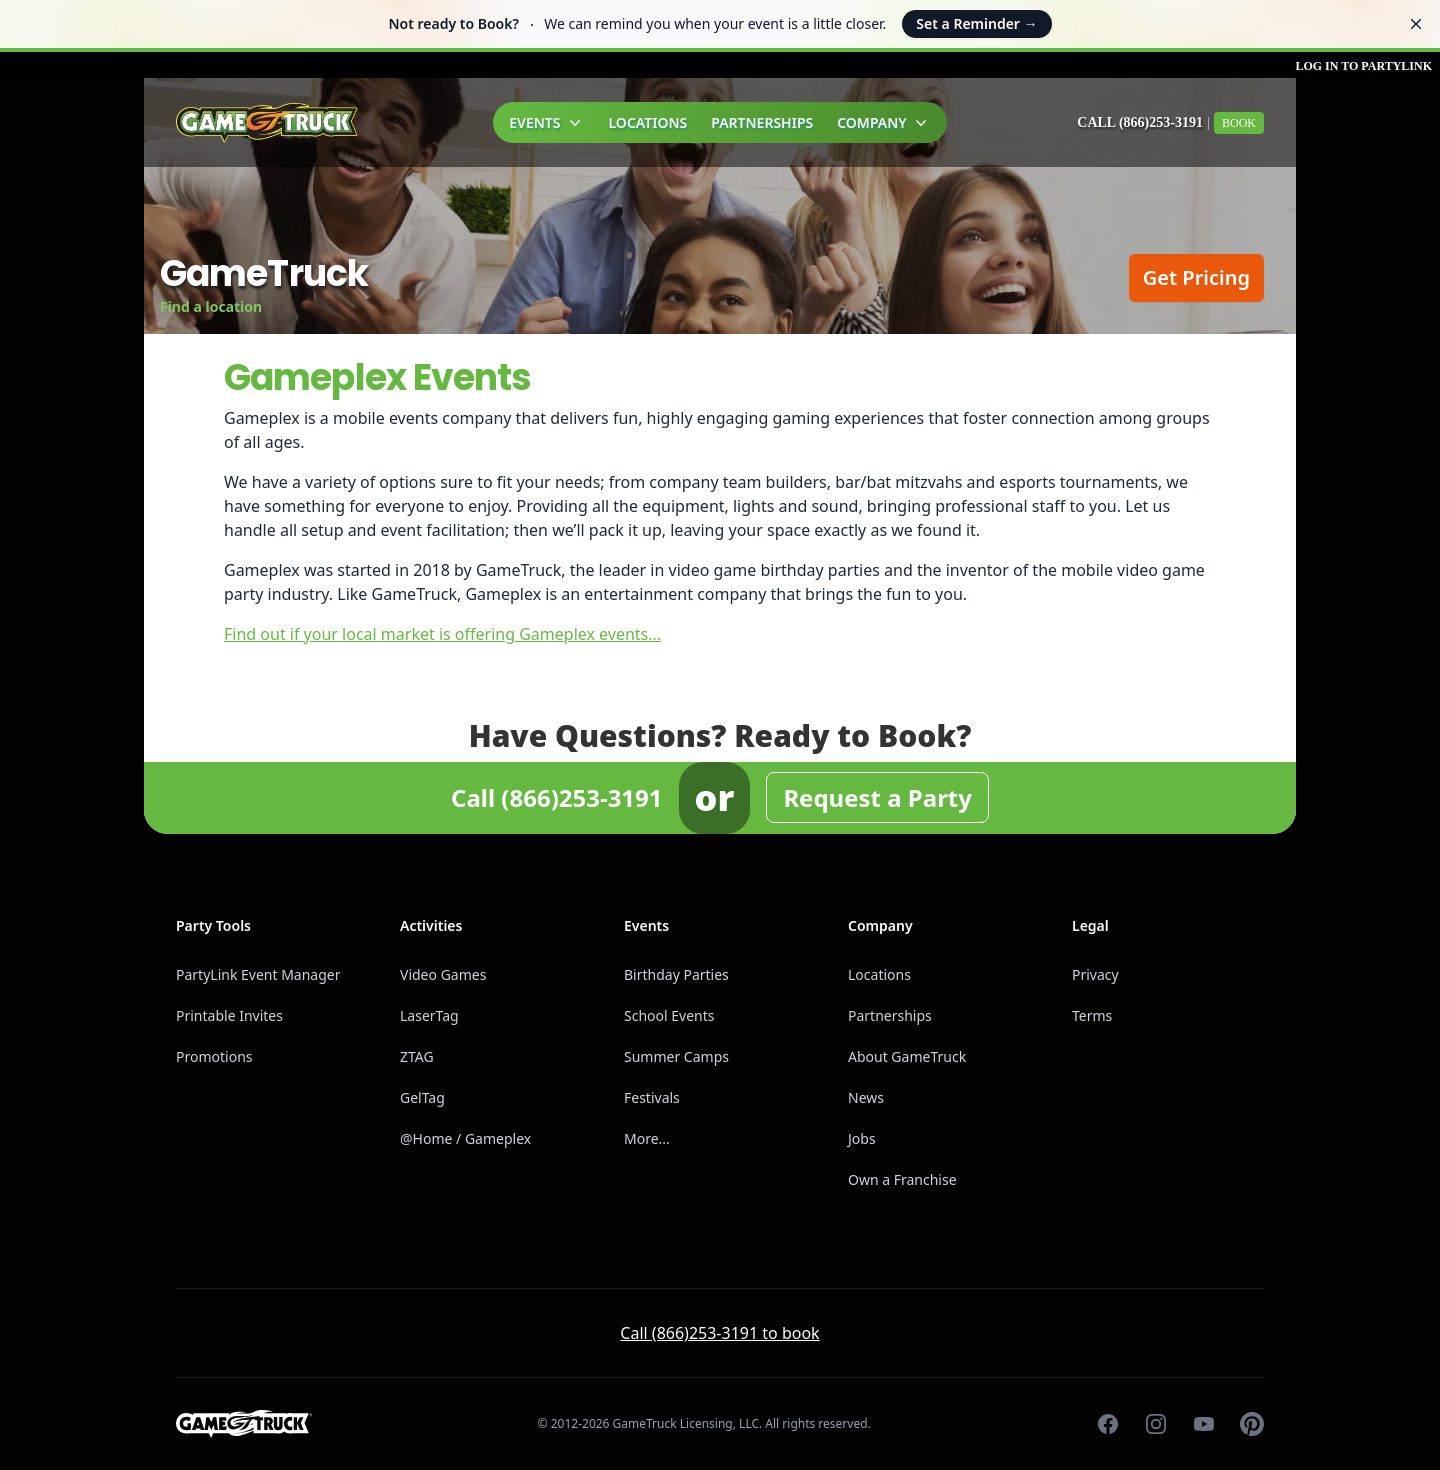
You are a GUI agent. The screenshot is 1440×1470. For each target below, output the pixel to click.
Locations (648, 122)
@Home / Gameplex (465, 1138)
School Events (669, 1015)
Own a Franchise (902, 1179)
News (866, 1097)
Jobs (862, 1138)
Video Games (443, 974)
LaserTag (429, 1015)
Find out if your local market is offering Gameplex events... (442, 634)
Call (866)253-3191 (1140, 122)
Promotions (214, 1056)
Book (1239, 123)
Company (884, 123)
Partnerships (762, 122)
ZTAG (417, 1056)
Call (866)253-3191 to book (719, 1333)
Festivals (652, 1097)
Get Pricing (1196, 277)
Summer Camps (676, 1056)
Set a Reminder (976, 23)
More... (647, 1138)
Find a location (211, 306)
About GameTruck (907, 1056)
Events (546, 123)
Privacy (1095, 974)
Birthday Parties (676, 974)
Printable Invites (229, 1015)
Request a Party (877, 797)
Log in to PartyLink (1363, 66)
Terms (1092, 1015)
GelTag (422, 1097)
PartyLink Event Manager (258, 974)
